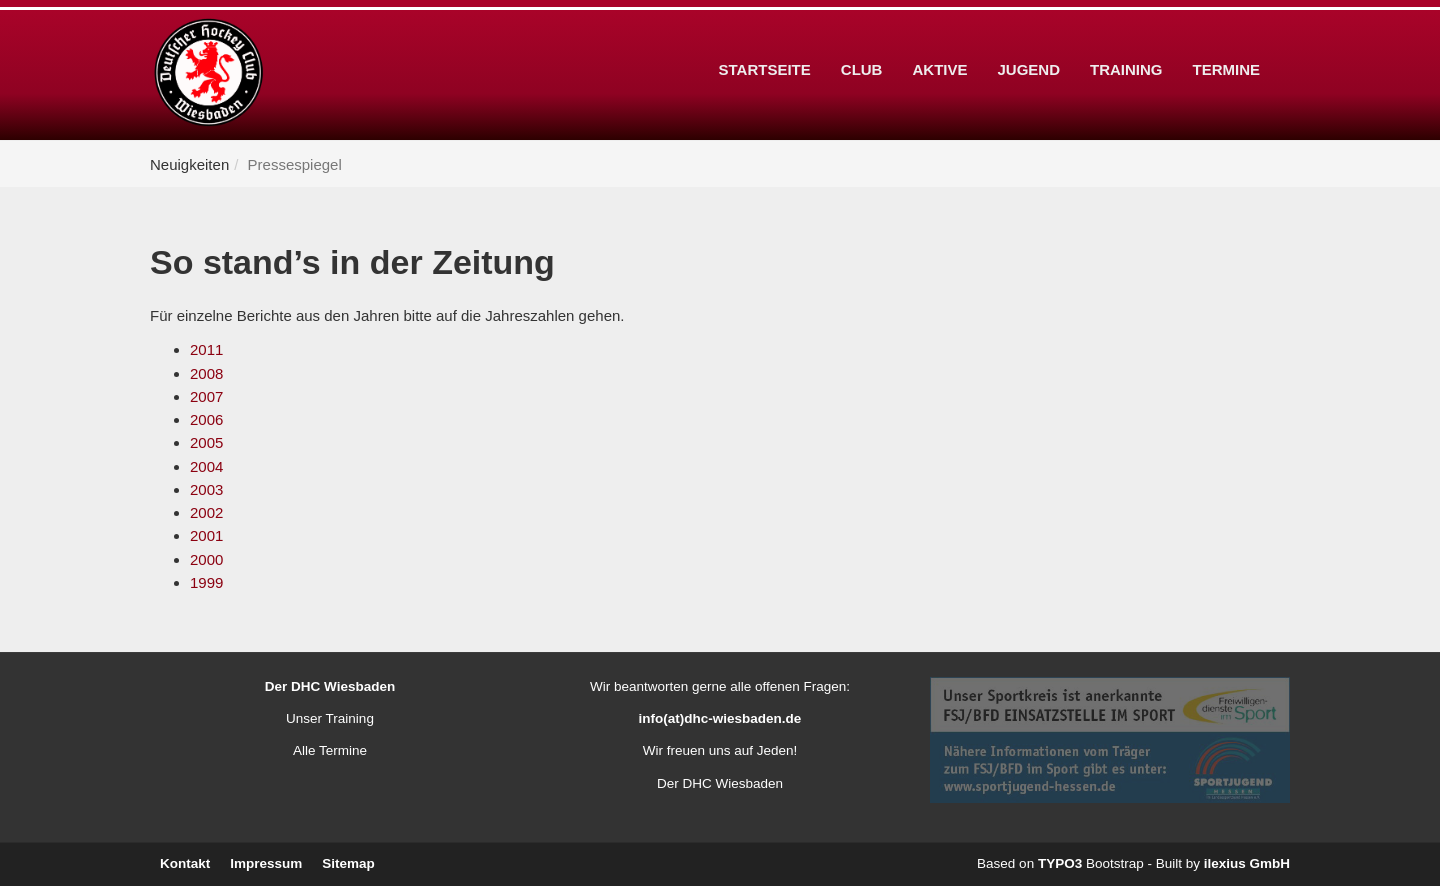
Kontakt (185, 863)
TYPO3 (1060, 863)
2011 (206, 349)
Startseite (765, 39)
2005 (206, 442)
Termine (1227, 39)
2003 (206, 489)
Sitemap (348, 863)
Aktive (939, 39)
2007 (206, 396)
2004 (206, 466)
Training (1126, 39)
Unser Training (330, 718)
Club (862, 39)
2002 (206, 512)
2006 (206, 419)
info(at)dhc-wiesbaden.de (720, 718)
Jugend (1028, 39)
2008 (206, 373)
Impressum (266, 863)
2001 (206, 535)
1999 (206, 582)
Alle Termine (330, 750)
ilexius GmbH (1247, 863)
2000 (206, 559)
